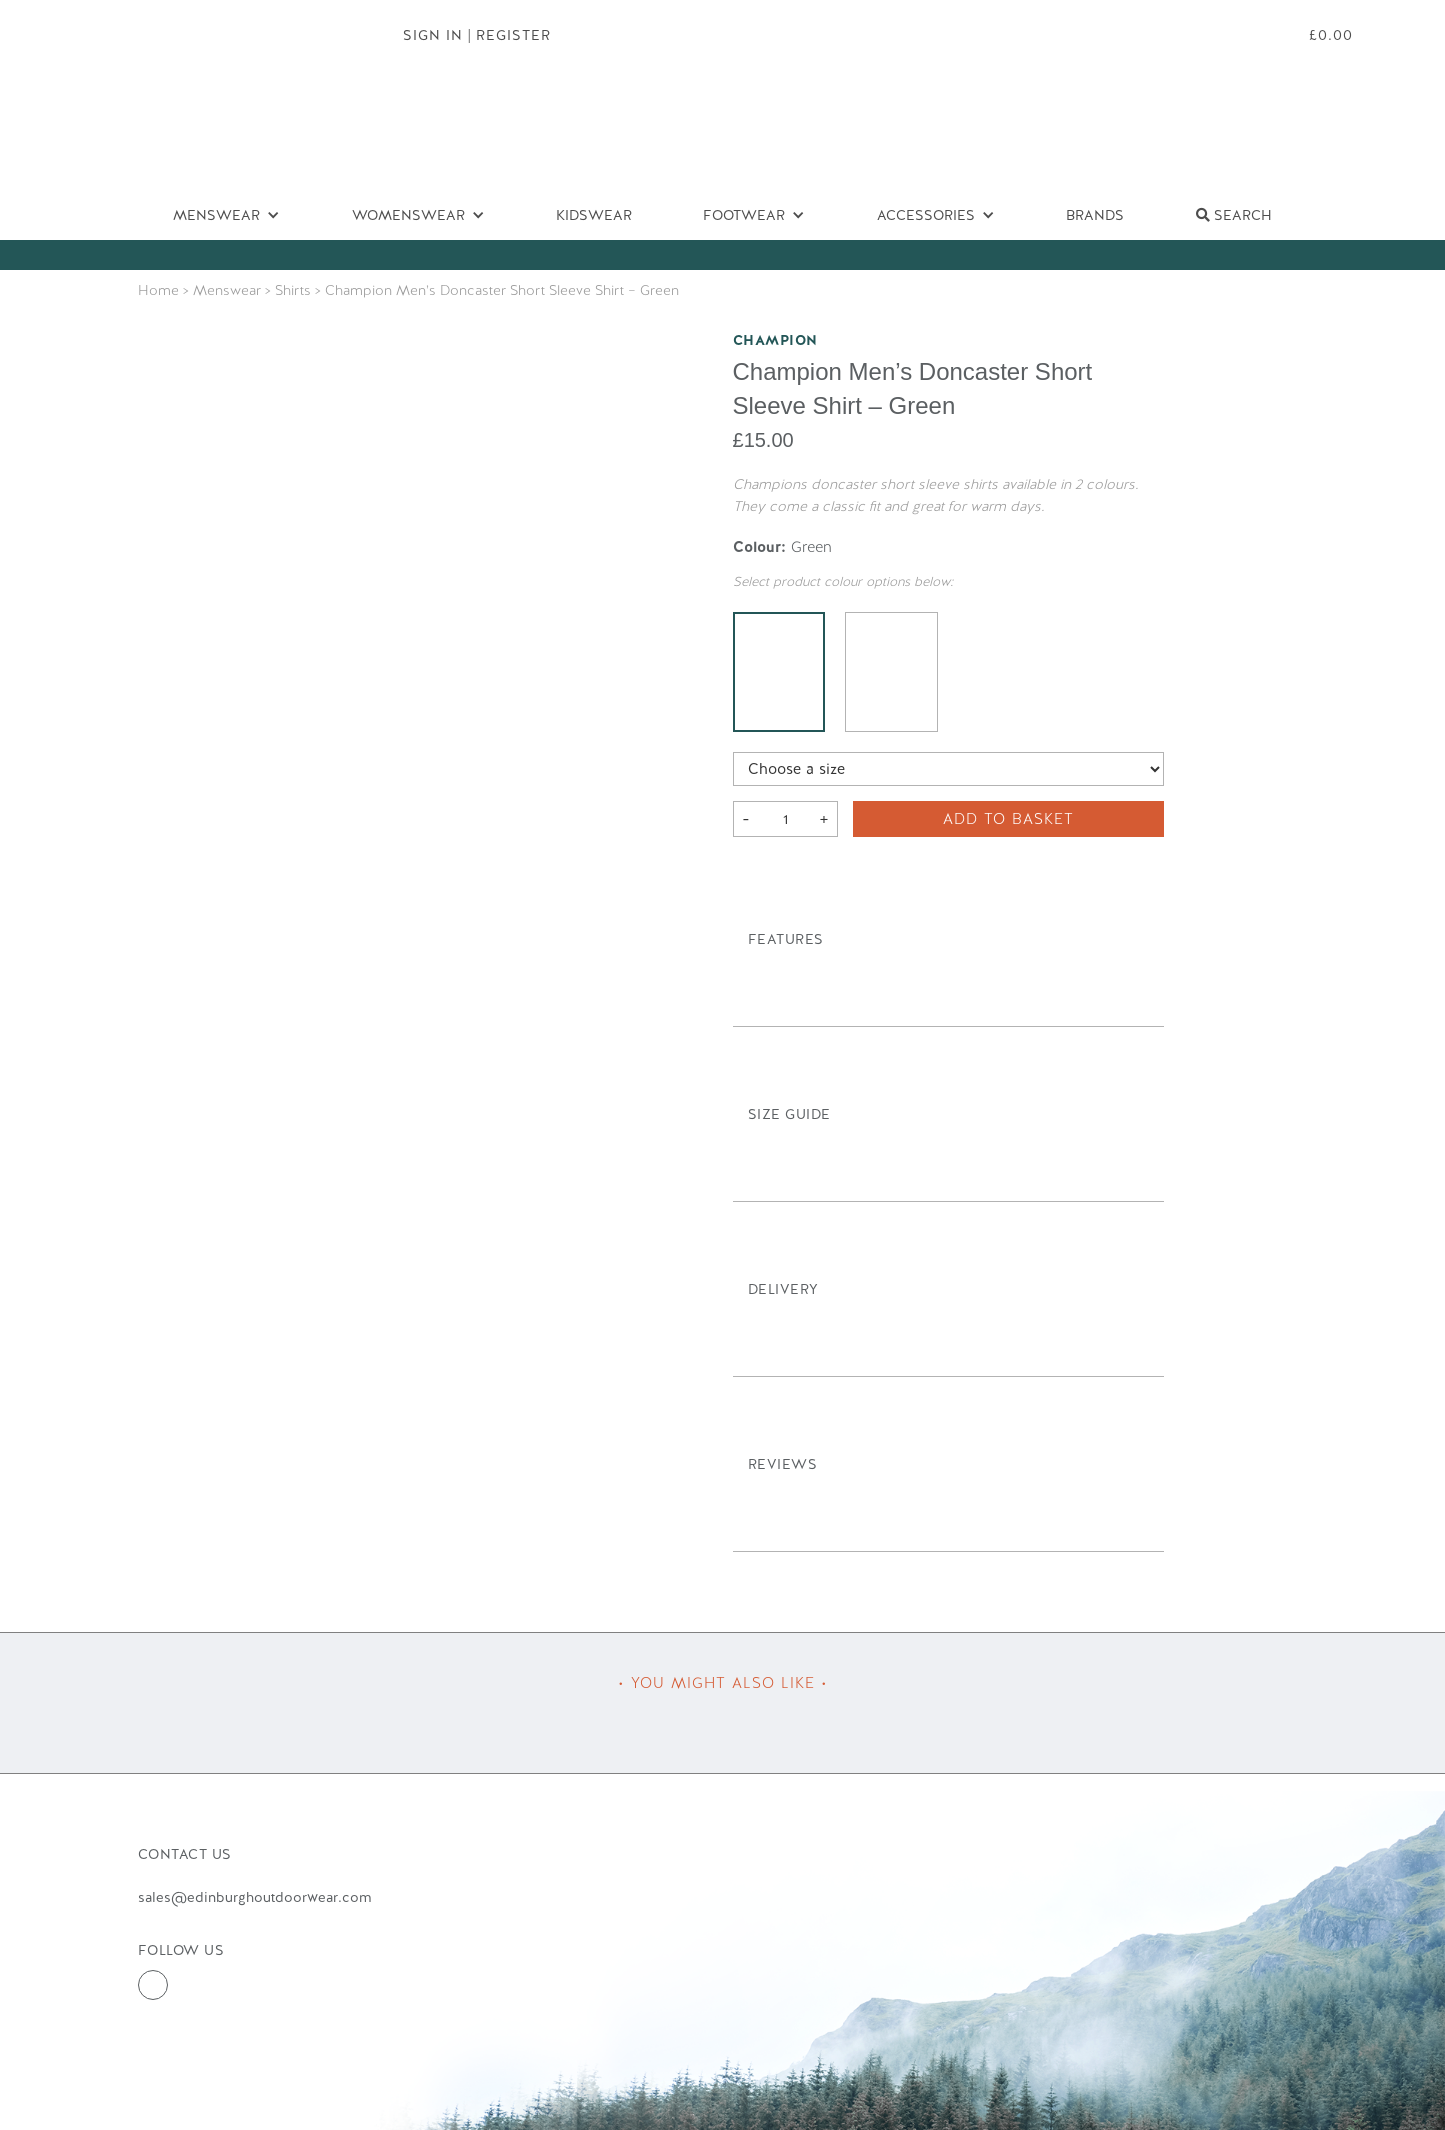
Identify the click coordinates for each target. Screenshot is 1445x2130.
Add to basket (1008, 819)
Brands (1095, 215)
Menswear (227, 290)
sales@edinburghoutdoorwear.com (254, 1897)
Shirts (293, 290)
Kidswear (594, 215)
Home (158, 290)
